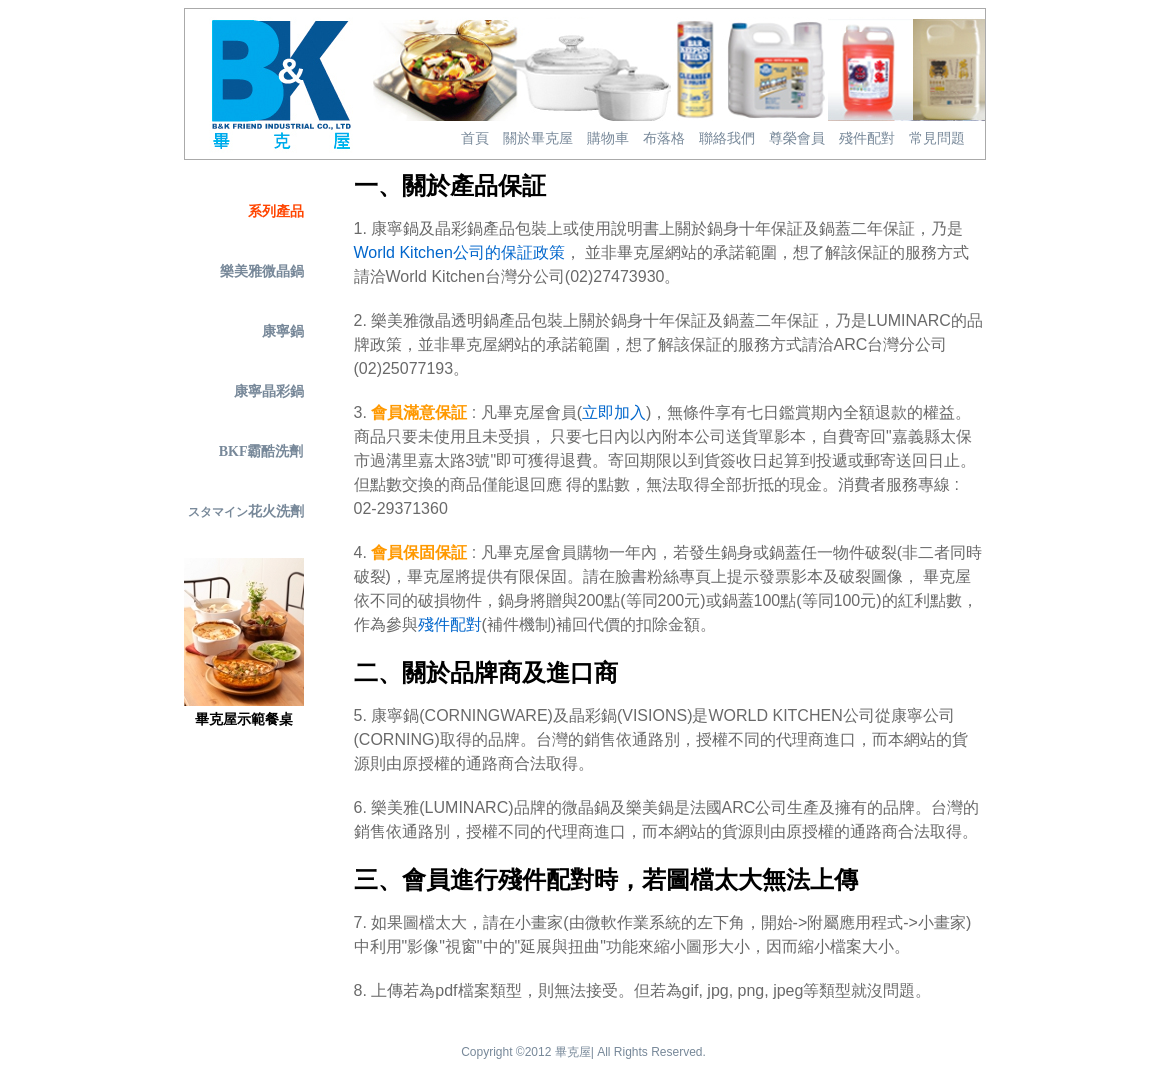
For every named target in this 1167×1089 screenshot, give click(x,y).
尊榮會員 (797, 138)
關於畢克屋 (538, 138)
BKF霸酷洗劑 (261, 451)
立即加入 (614, 412)
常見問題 (937, 138)
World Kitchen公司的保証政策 (459, 252)
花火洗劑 (246, 511)
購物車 (608, 138)
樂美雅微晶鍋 (262, 271)
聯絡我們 (727, 138)
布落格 (664, 138)
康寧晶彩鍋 (269, 391)
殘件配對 (867, 138)
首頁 (475, 138)
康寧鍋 (283, 331)
